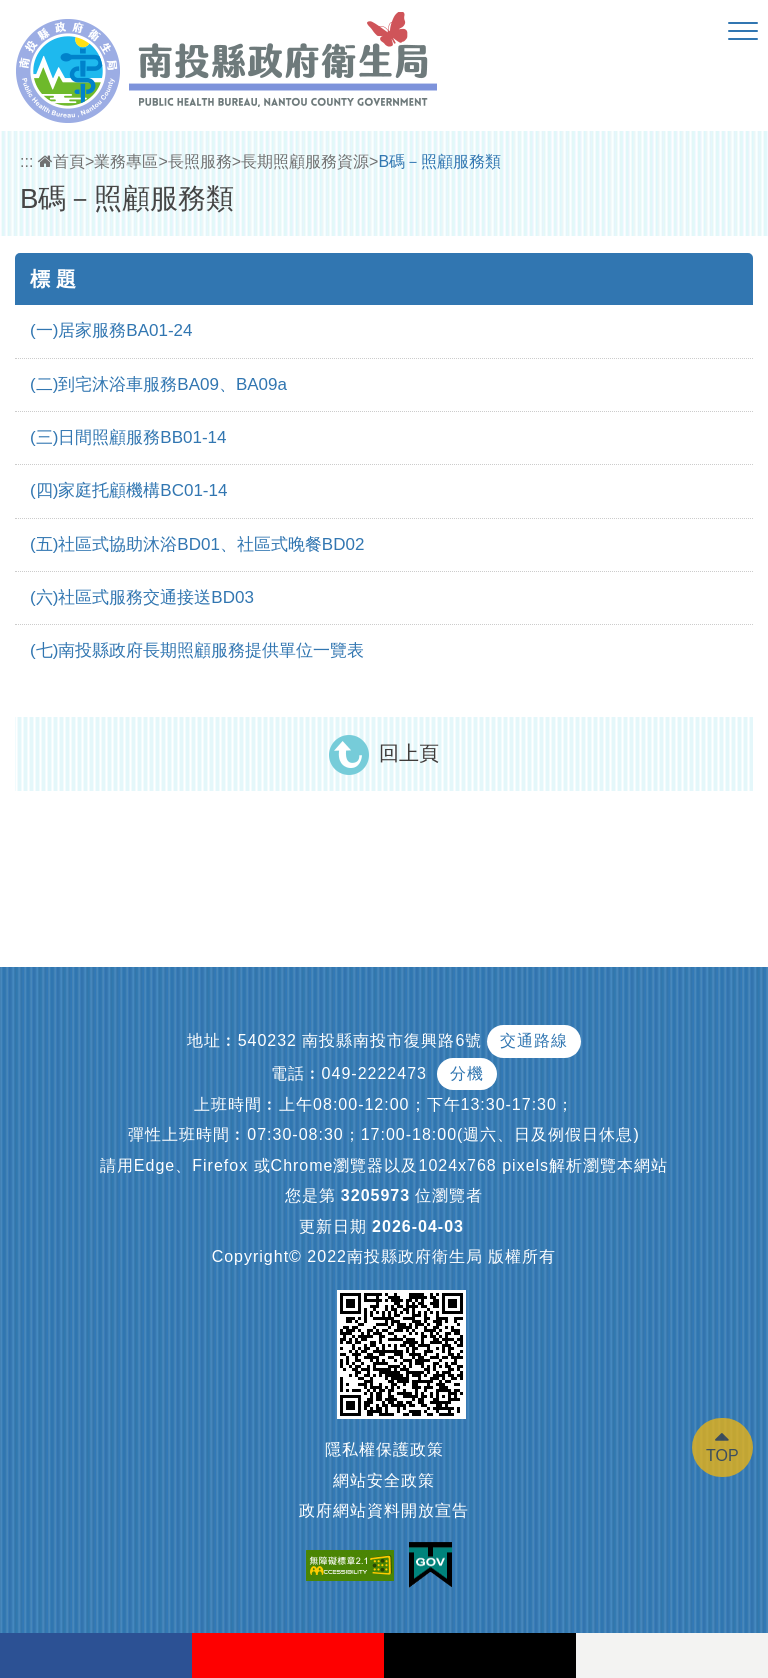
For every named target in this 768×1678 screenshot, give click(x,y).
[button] (743, 32)
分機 (467, 1073)
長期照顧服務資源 (305, 161)
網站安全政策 (384, 1480)
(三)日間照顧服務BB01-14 (128, 437)
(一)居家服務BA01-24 (111, 330)
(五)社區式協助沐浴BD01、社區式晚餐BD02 (197, 544)
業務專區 (126, 161)
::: (26, 161)
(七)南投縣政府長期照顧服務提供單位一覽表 (197, 650)
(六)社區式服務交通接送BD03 (142, 597)
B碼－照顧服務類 (439, 161)
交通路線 (534, 1040)
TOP (722, 1455)
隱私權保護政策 (384, 1449)
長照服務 (200, 161)
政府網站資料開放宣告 (384, 1510)
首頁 (61, 161)
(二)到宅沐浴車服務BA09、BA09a (158, 384)
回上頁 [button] (409, 753)
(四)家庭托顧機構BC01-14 (128, 490)
